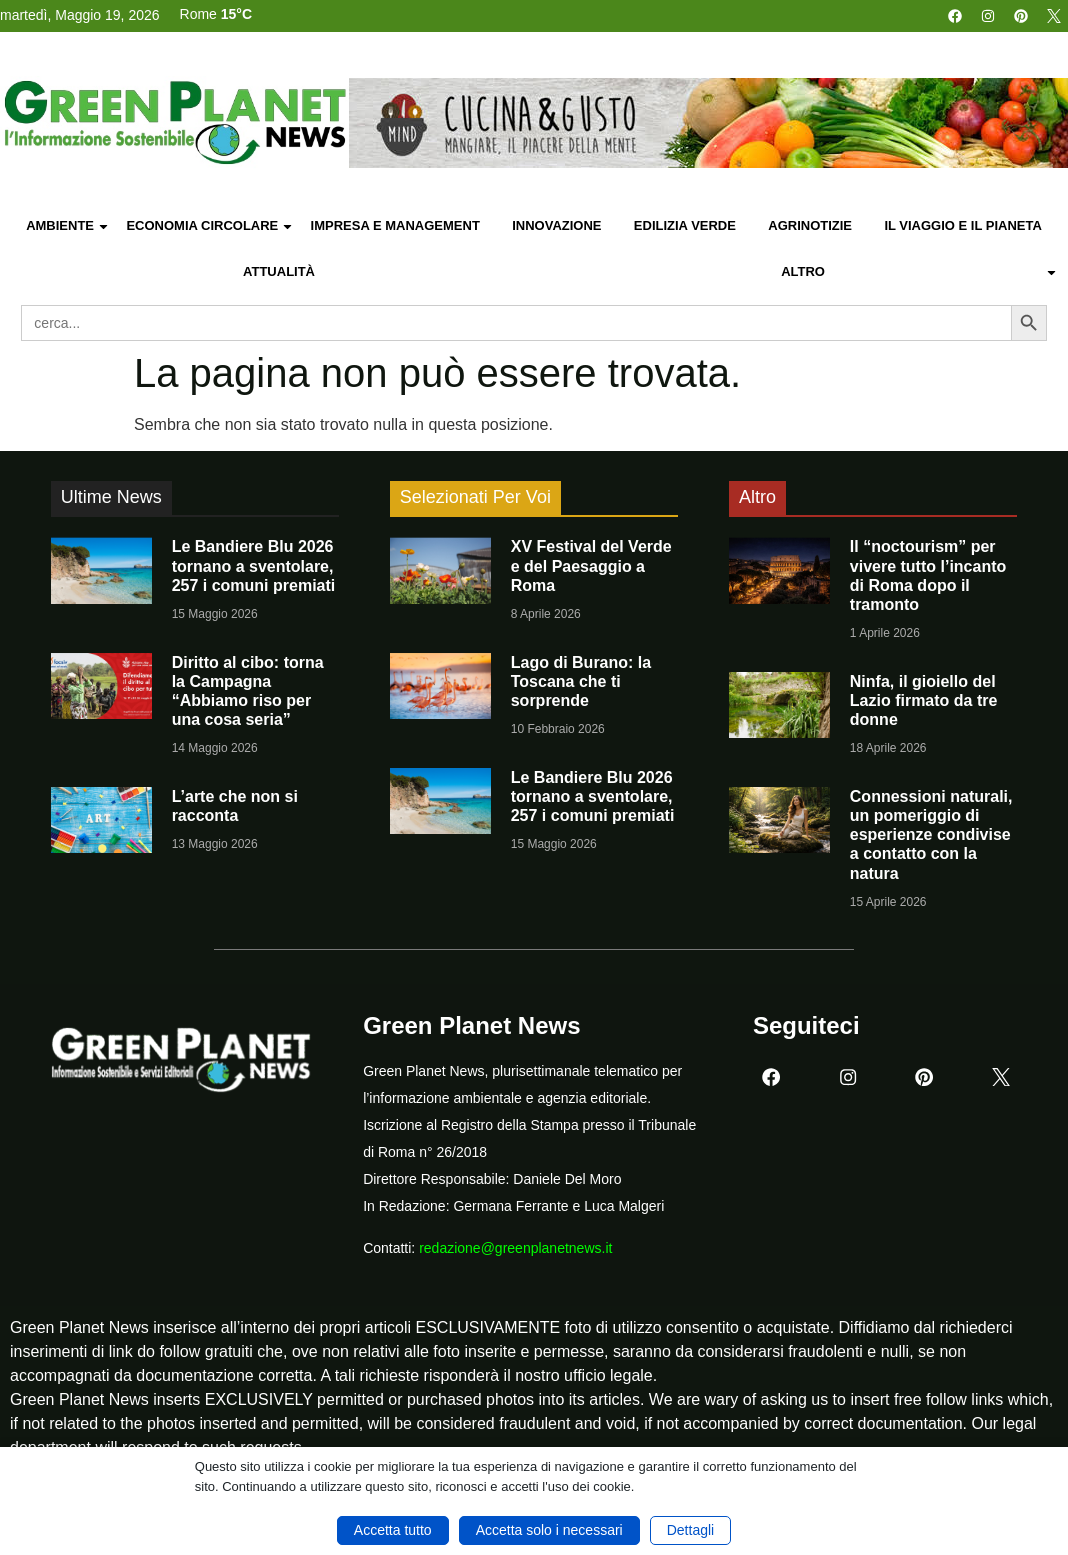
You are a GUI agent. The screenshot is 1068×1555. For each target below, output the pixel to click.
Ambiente (68, 226)
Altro (919, 272)
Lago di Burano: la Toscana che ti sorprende (581, 681)
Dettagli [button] (690, 1530)
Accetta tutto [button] (393, 1530)
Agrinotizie (810, 225)
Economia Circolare (210, 226)
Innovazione (556, 225)
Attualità (279, 271)
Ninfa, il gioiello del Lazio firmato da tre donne (924, 700)
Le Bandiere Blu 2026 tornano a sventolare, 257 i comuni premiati (254, 565)
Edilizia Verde (685, 225)
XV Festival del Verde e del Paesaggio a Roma (591, 565)
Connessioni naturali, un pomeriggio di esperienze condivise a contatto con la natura (931, 835)
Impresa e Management (395, 225)
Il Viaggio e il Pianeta (962, 225)
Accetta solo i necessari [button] (549, 1530)
